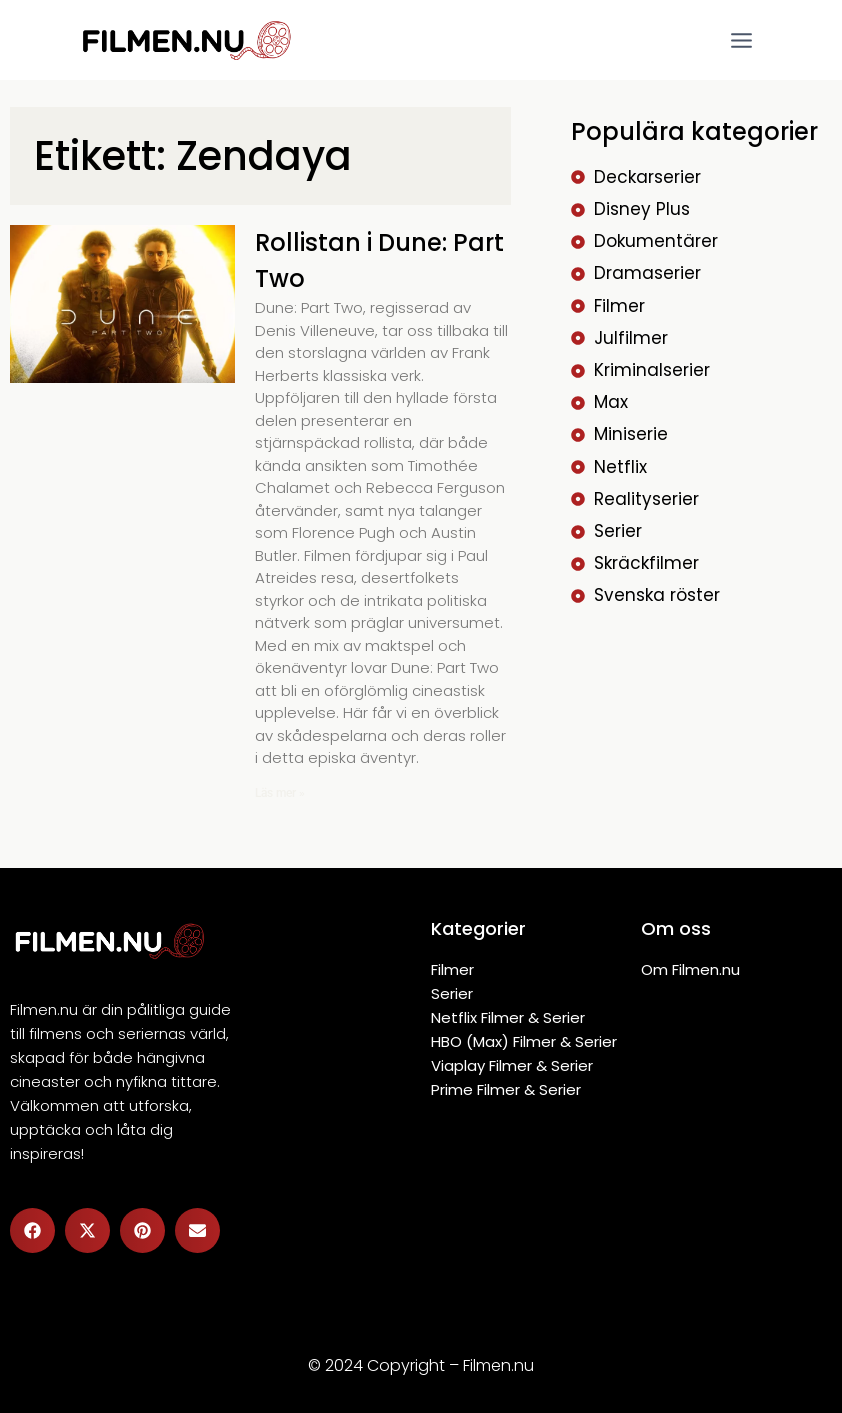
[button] (32, 1230)
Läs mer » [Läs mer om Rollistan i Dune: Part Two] (280, 793)
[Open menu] (741, 40)
